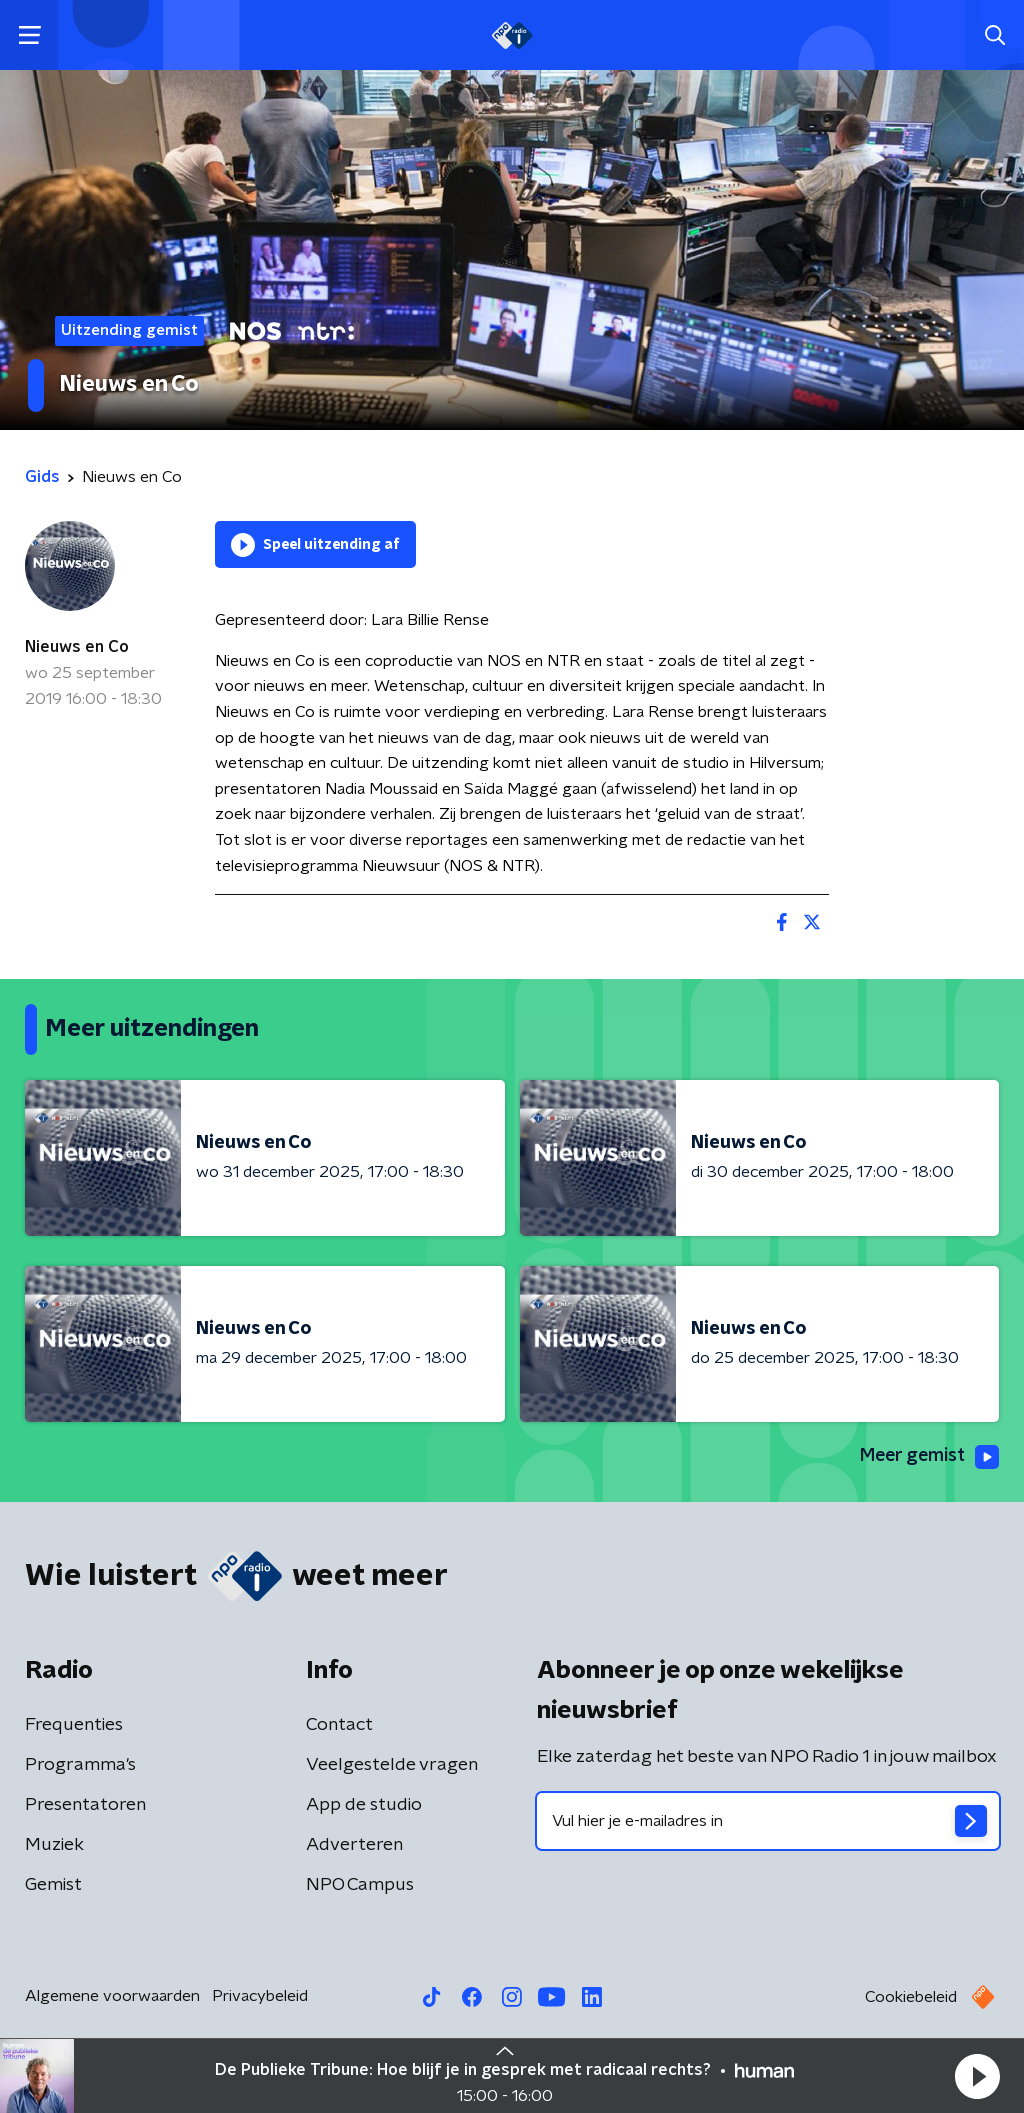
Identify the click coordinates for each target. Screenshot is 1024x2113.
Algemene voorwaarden (112, 1996)
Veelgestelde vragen (392, 1765)
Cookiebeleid (911, 1997)
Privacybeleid (260, 1996)
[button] (977, 2076)
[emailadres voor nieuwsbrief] (768, 1821)
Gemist (53, 1885)
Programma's (80, 1765)
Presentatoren (85, 1805)
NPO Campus (360, 1885)
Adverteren (354, 1845)
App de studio (364, 1805)
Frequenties (74, 1725)
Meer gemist (928, 1457)
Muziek (54, 1845)
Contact (339, 1725)
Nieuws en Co (77, 647)
